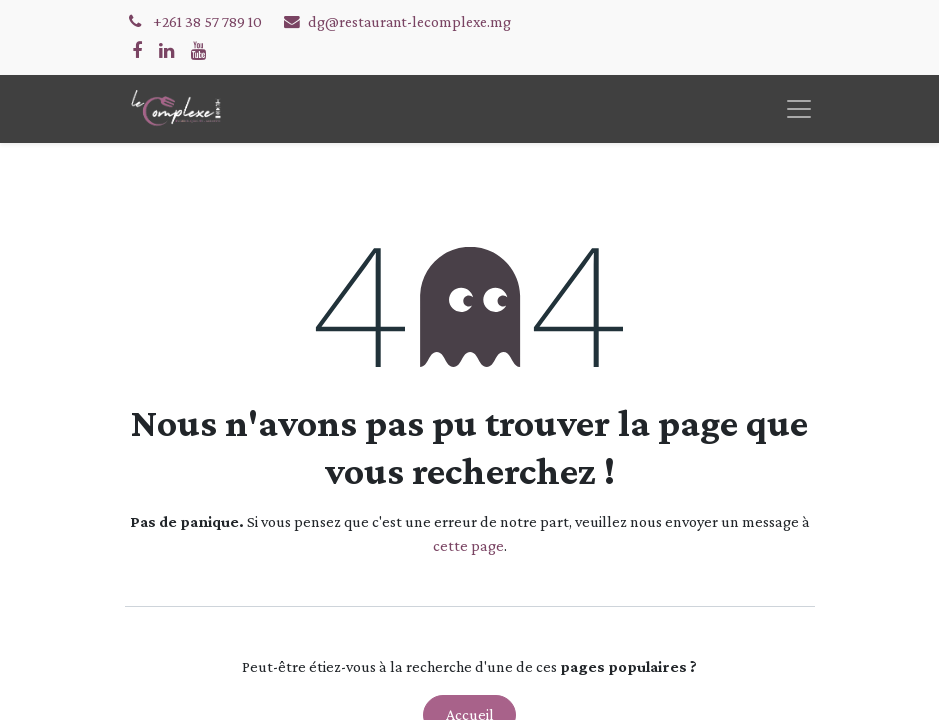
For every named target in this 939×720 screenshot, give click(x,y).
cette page (468, 545)
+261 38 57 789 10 (209, 21)
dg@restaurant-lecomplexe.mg (409, 21)
